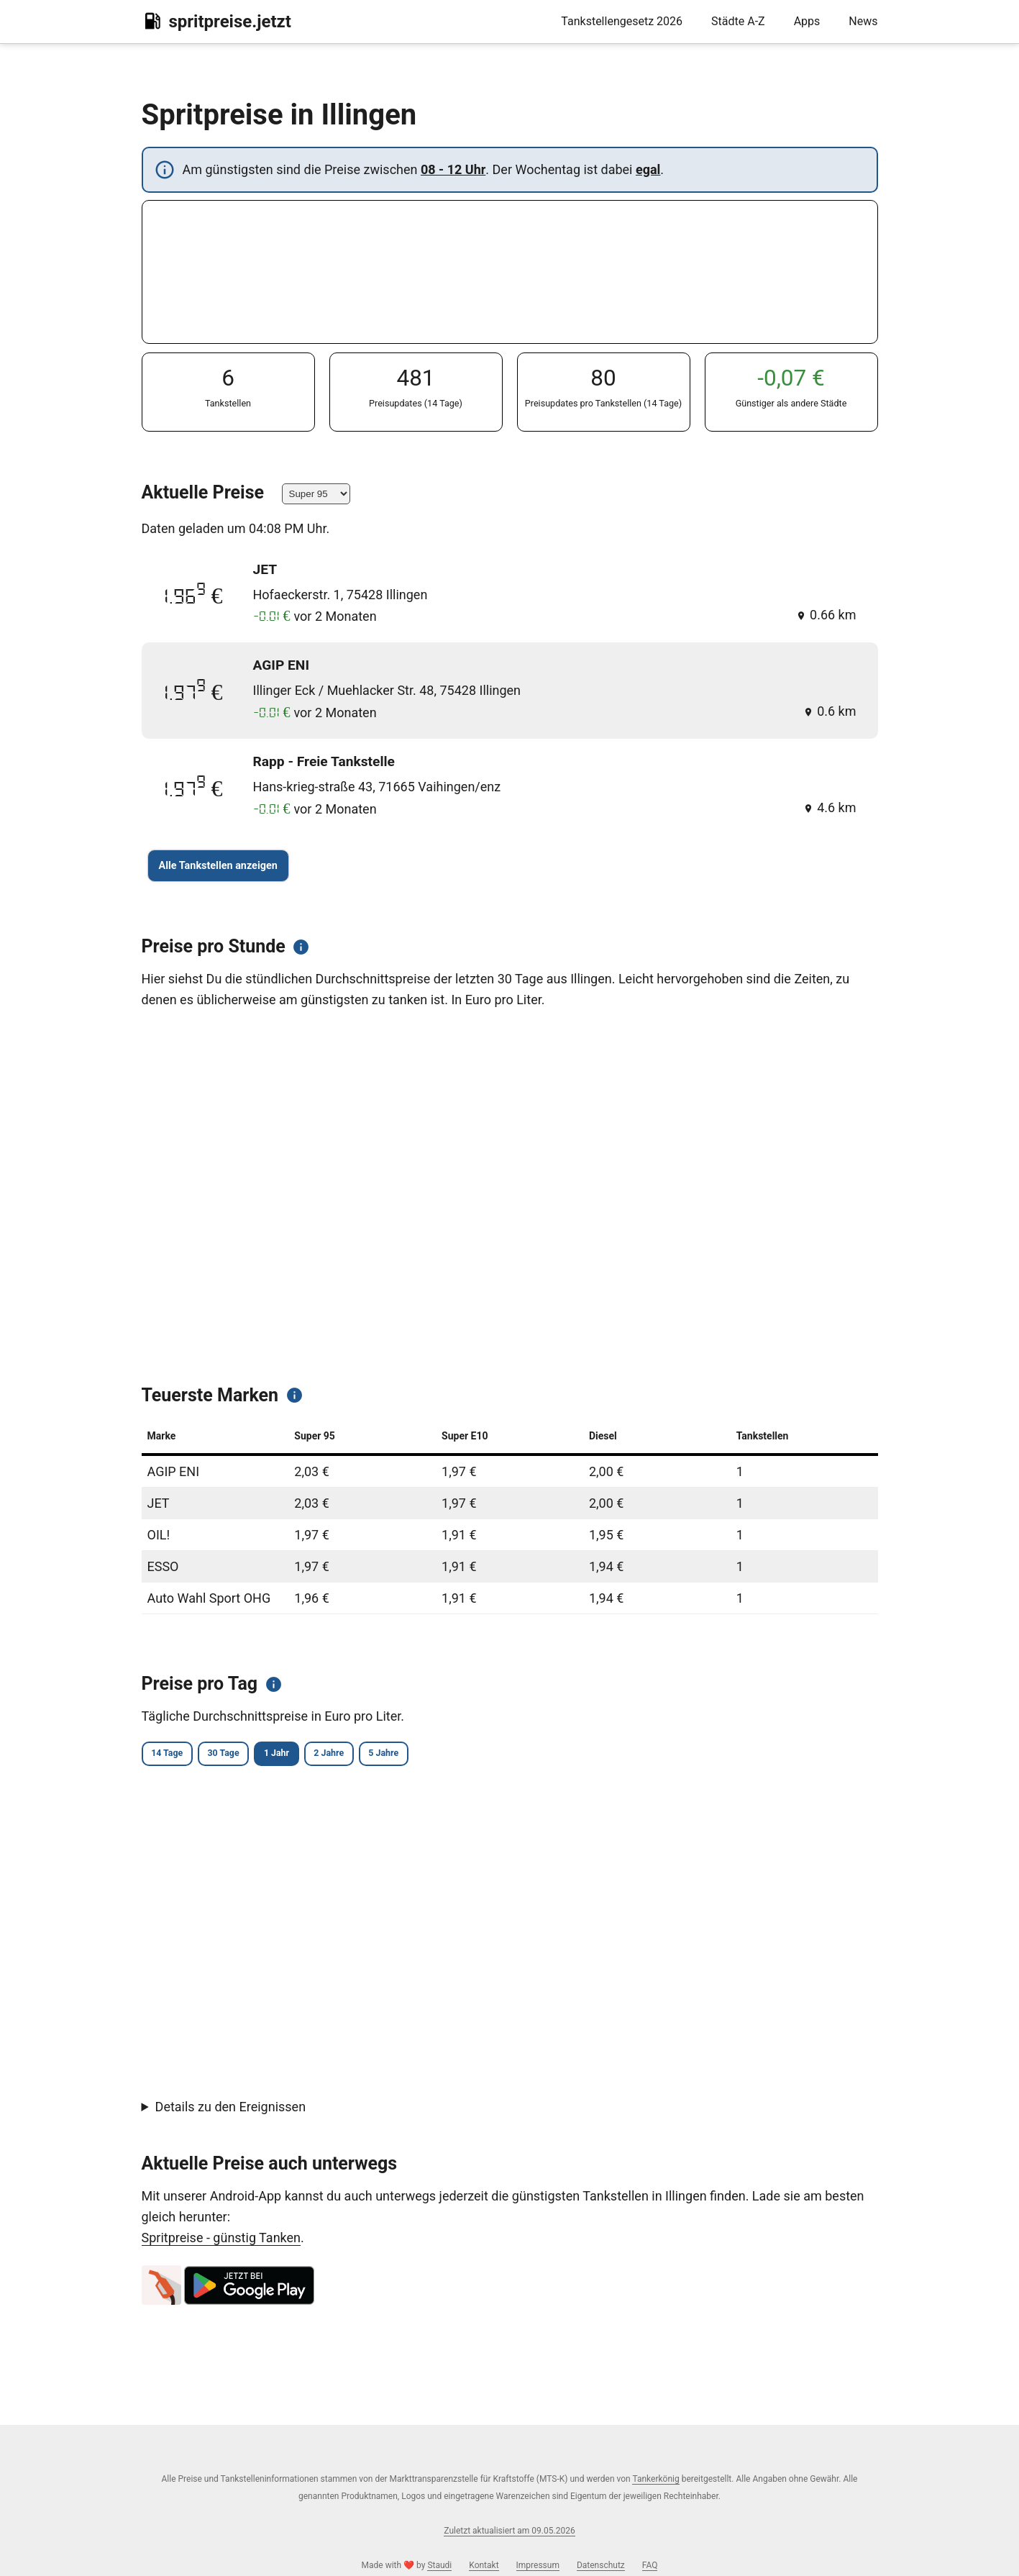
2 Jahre (393, 1755)
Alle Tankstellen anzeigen (218, 866)
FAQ (650, 2565)
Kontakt (483, 2565)
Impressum (537, 2565)
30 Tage (250, 1755)
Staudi (439, 2565)
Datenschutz (601, 2565)
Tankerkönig (655, 2479)
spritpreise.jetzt (216, 21)
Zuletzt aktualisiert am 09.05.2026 (509, 2531)
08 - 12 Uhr (453, 169)
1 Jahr (322, 1755)
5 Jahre (466, 1755)
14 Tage (175, 1755)
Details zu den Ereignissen (230, 2108)
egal (648, 169)
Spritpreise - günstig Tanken (221, 2239)
